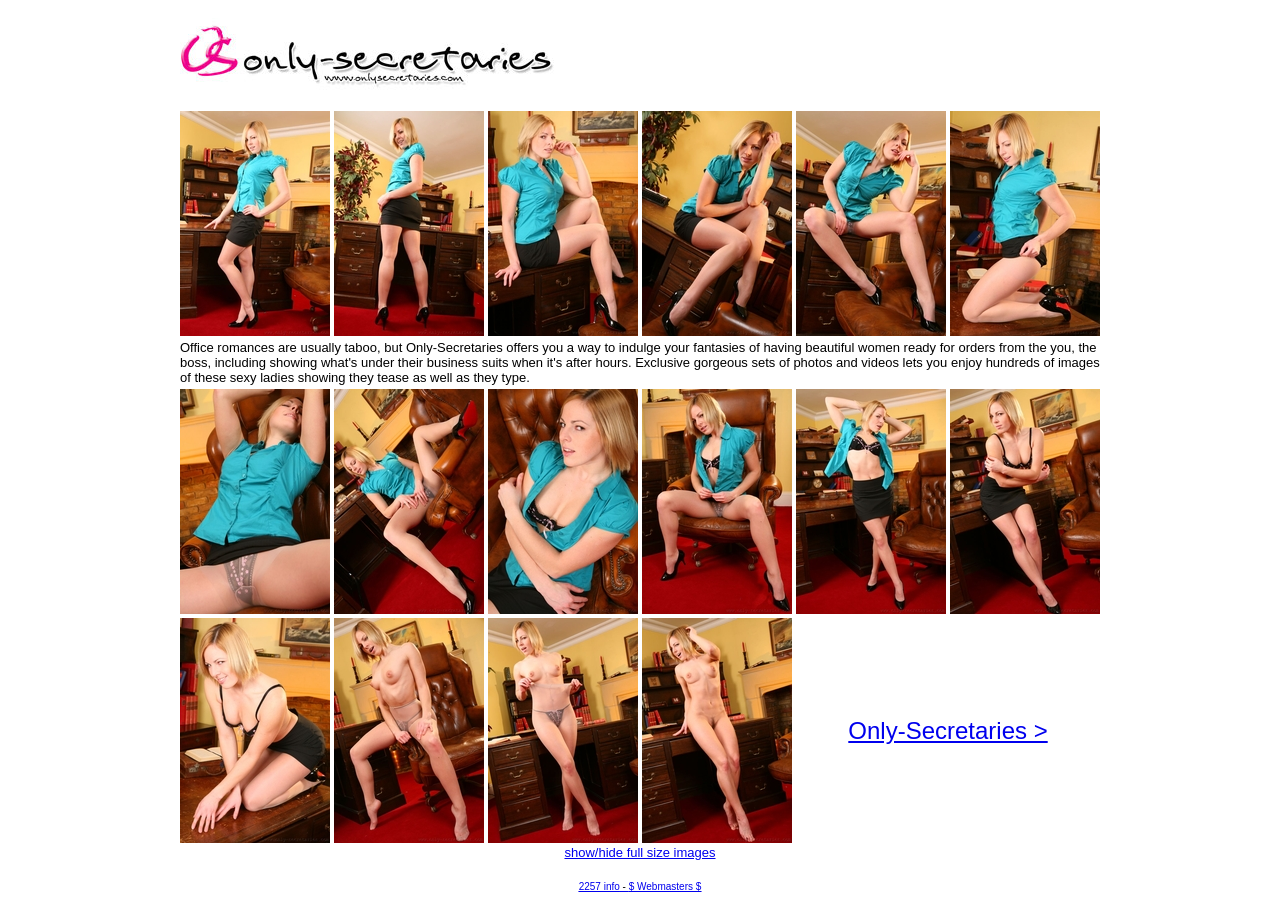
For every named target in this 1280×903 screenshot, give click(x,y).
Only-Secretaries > (947, 730)
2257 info (599, 886)
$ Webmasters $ (665, 886)
